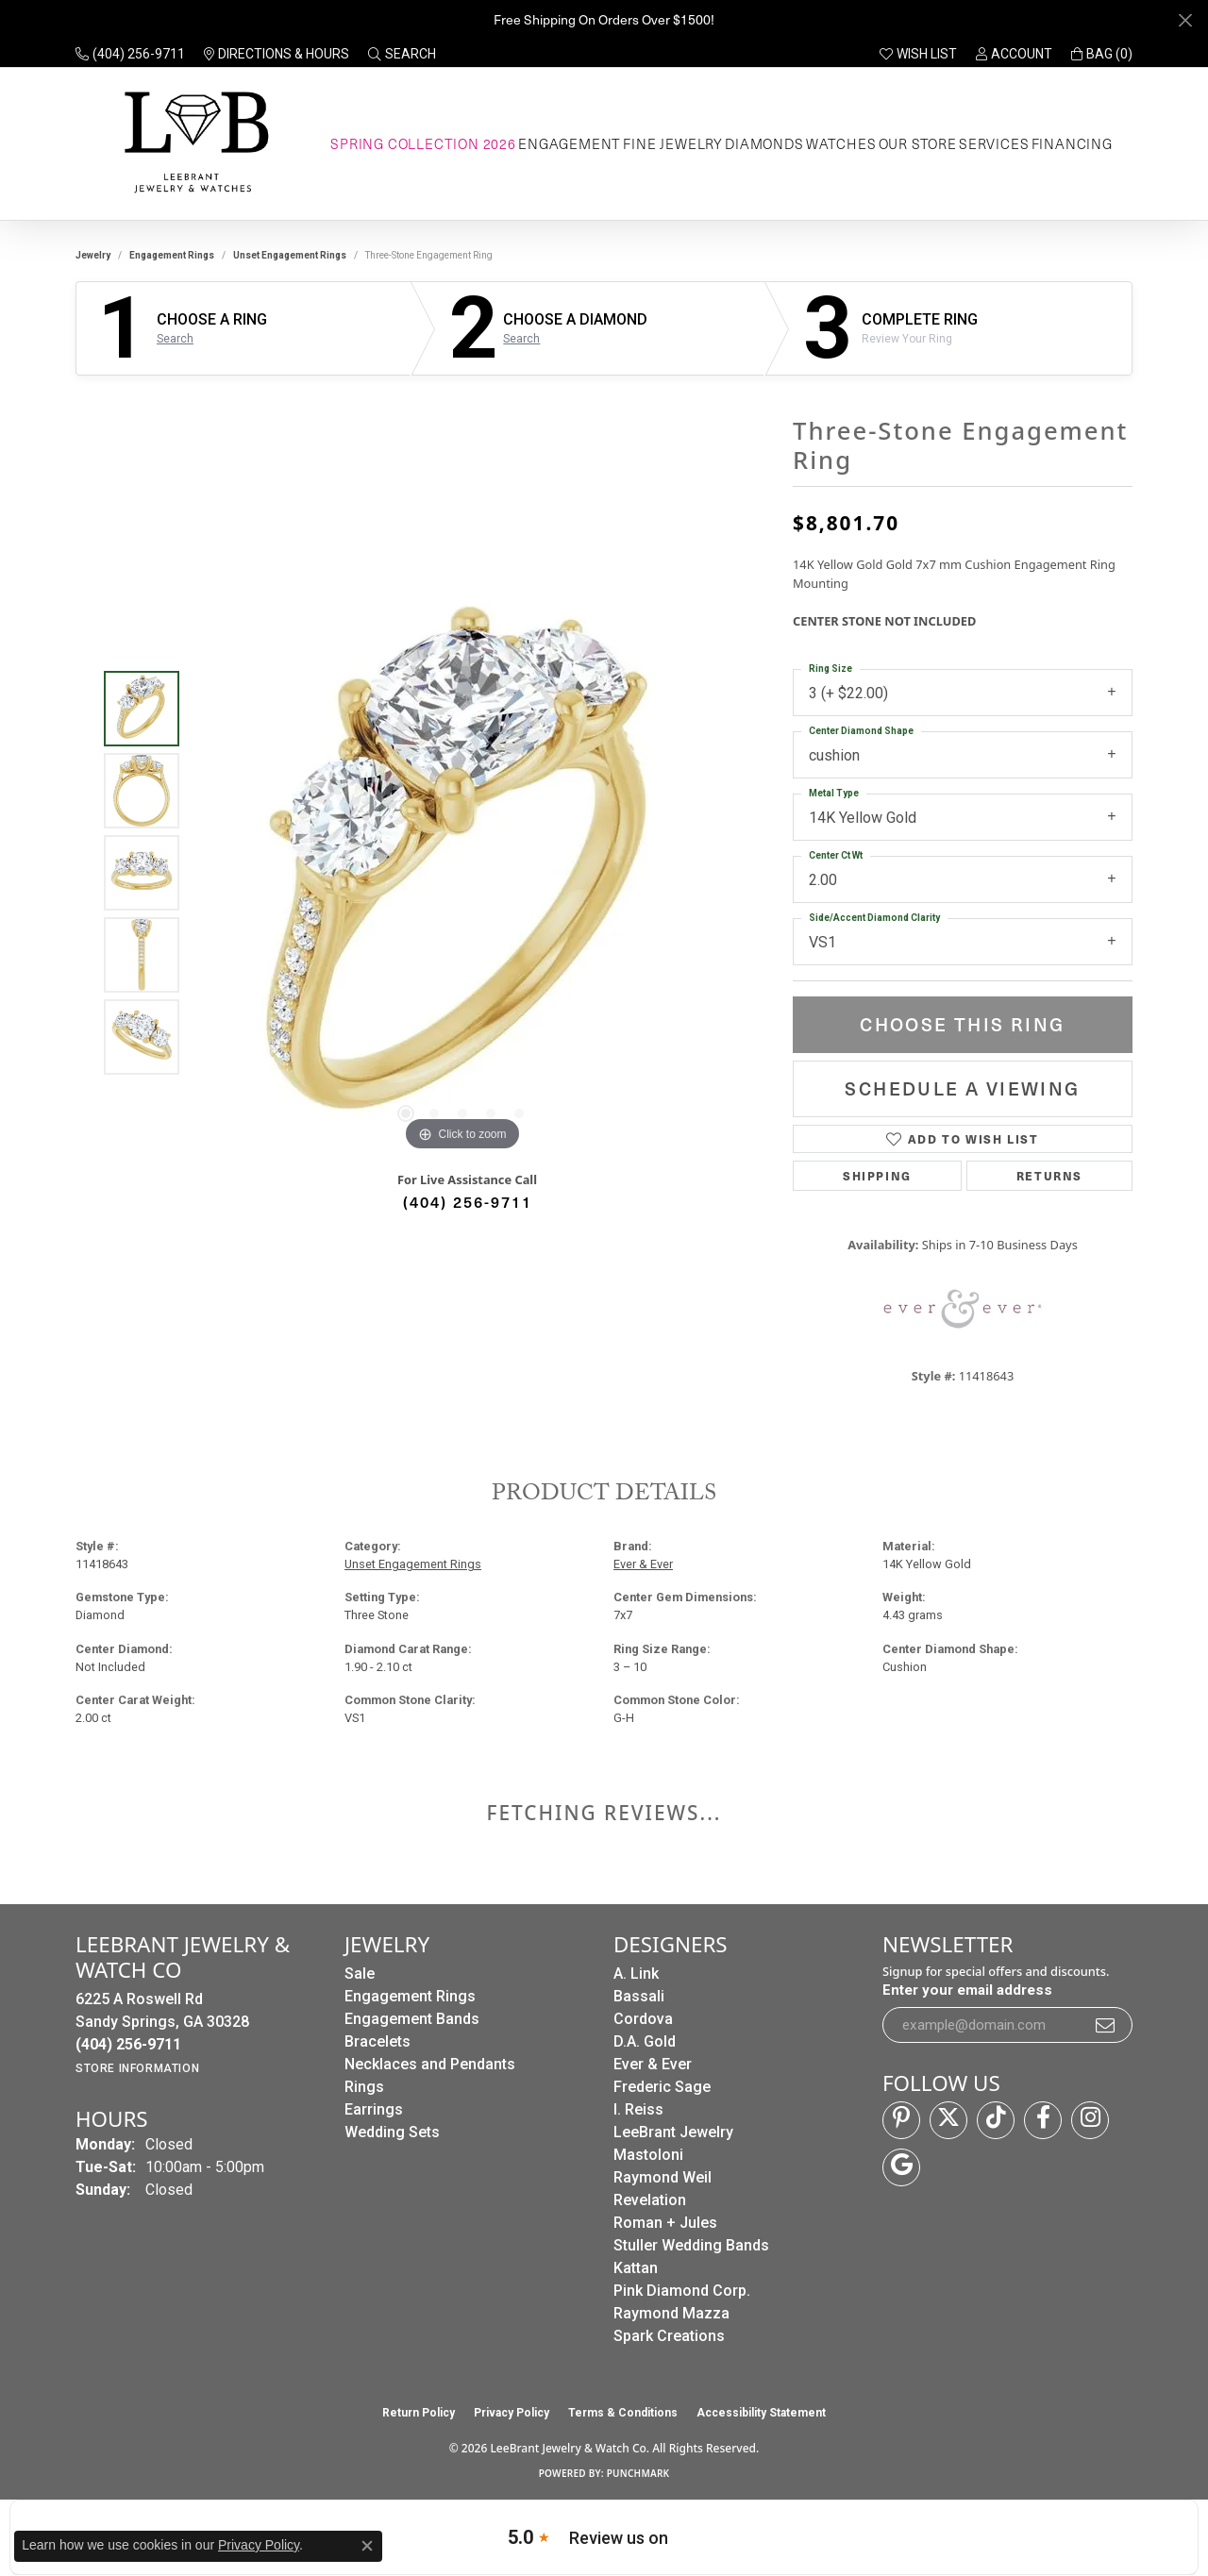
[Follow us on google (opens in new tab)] (901, 2167)
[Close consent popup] (367, 2545)
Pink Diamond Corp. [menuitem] (681, 2291)
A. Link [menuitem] (636, 1973)
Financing (1072, 143)
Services (994, 143)
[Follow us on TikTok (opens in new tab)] (996, 2120)
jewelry (93, 255)
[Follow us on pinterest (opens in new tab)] (901, 2120)
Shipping (877, 1175)
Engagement (569, 143)
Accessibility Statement (761, 2412)
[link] (130, 54)
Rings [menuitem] (364, 2087)
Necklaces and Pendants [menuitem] (429, 2064)
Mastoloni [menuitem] (648, 2155)
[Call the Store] (128, 2044)
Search (175, 338)
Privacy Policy (511, 2412)
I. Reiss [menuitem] (638, 2109)
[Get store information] (137, 2068)
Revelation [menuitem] (649, 2200)
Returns (1049, 1175)
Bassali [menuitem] (638, 1996)
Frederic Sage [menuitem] (662, 2087)
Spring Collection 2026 (423, 143)
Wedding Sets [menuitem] (392, 2132)
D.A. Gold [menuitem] (644, 2041)
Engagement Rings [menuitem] (410, 1996)
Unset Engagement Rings (289, 255)
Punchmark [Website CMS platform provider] (638, 2473)
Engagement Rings (171, 255)
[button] (402, 54)
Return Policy (418, 2412)
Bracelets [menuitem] (377, 2041)
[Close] (1185, 20)
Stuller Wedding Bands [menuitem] (691, 2245)
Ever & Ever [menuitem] (652, 2064)
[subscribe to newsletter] (1106, 2025)
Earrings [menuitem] (373, 2109)
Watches (841, 143)
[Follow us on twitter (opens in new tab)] (948, 2120)
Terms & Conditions (623, 2412)
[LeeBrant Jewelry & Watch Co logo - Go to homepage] (193, 144)
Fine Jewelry (673, 143)
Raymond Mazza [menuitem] (671, 2313)
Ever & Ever (643, 1564)
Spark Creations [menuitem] (669, 2336)
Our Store (918, 143)
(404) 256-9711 (467, 1201)
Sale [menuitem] (359, 1973)
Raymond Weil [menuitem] (662, 2177)
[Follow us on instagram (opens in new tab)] (1090, 2120)
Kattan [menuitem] (635, 2268)
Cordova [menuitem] (643, 2019)
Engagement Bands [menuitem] (411, 2019)
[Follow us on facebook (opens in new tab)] (1043, 2120)
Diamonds (764, 143)
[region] (462, 873)
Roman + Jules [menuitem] (665, 2223)
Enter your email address (967, 1990)
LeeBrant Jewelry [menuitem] (673, 2132)
